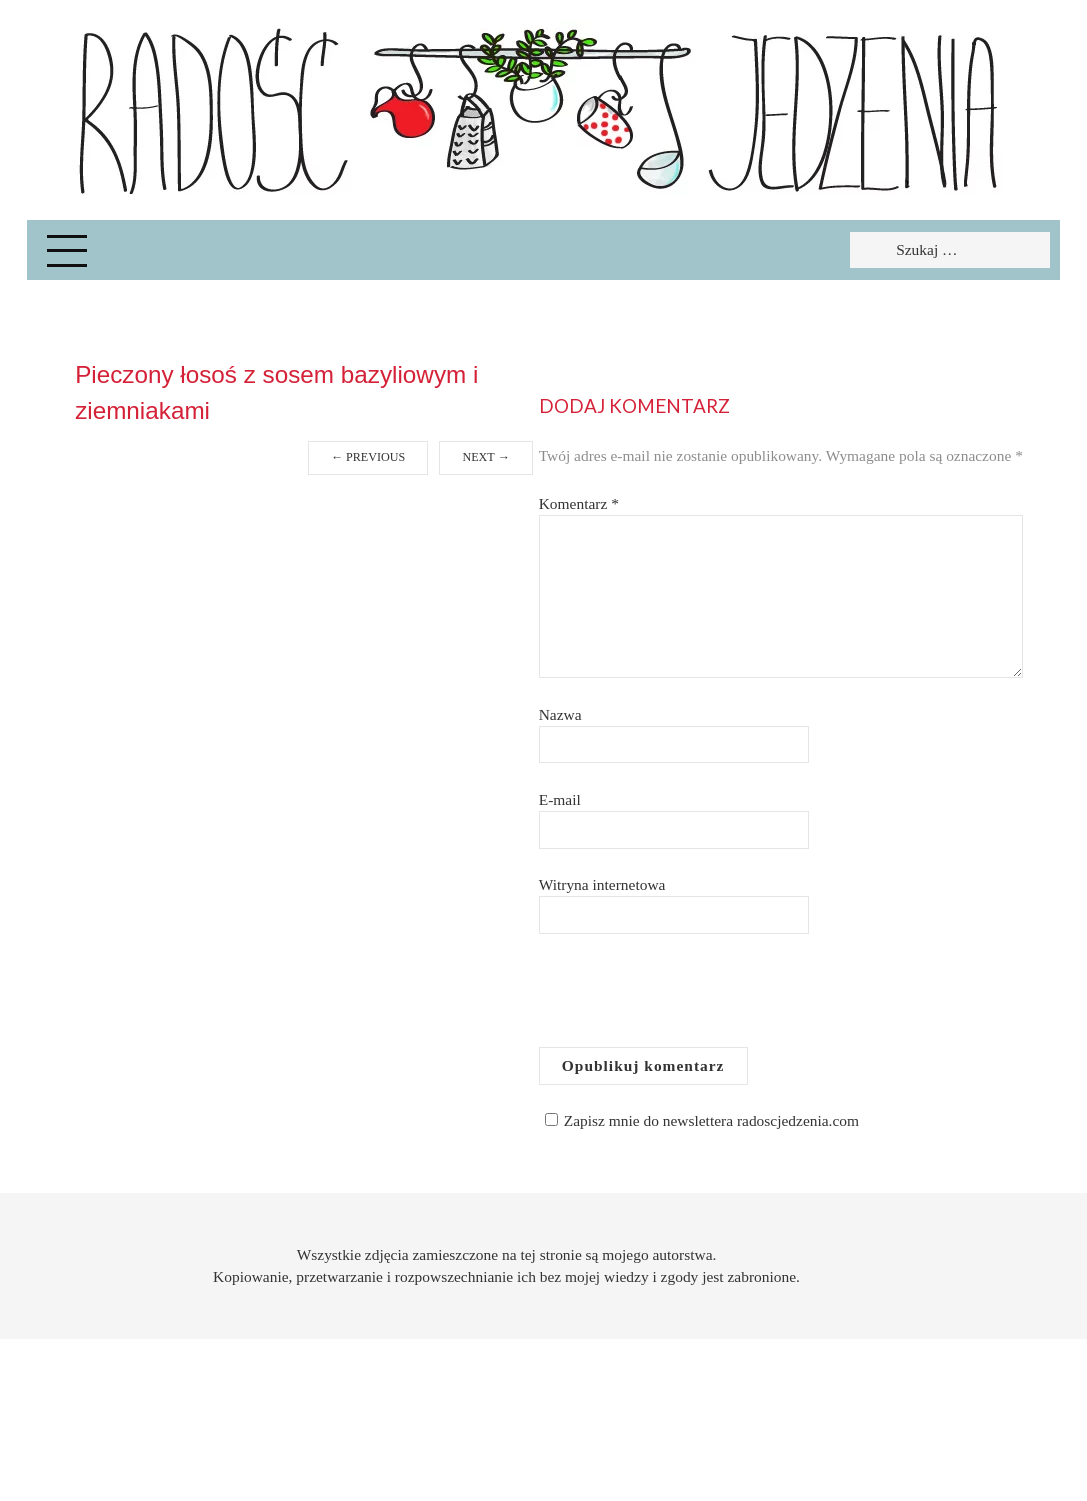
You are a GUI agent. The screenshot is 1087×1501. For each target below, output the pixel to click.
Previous (368, 457)
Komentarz (579, 503)
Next (485, 457)
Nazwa (560, 714)
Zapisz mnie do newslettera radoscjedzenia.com (699, 1120)
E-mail (560, 799)
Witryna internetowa (602, 884)
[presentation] (691, 998)
